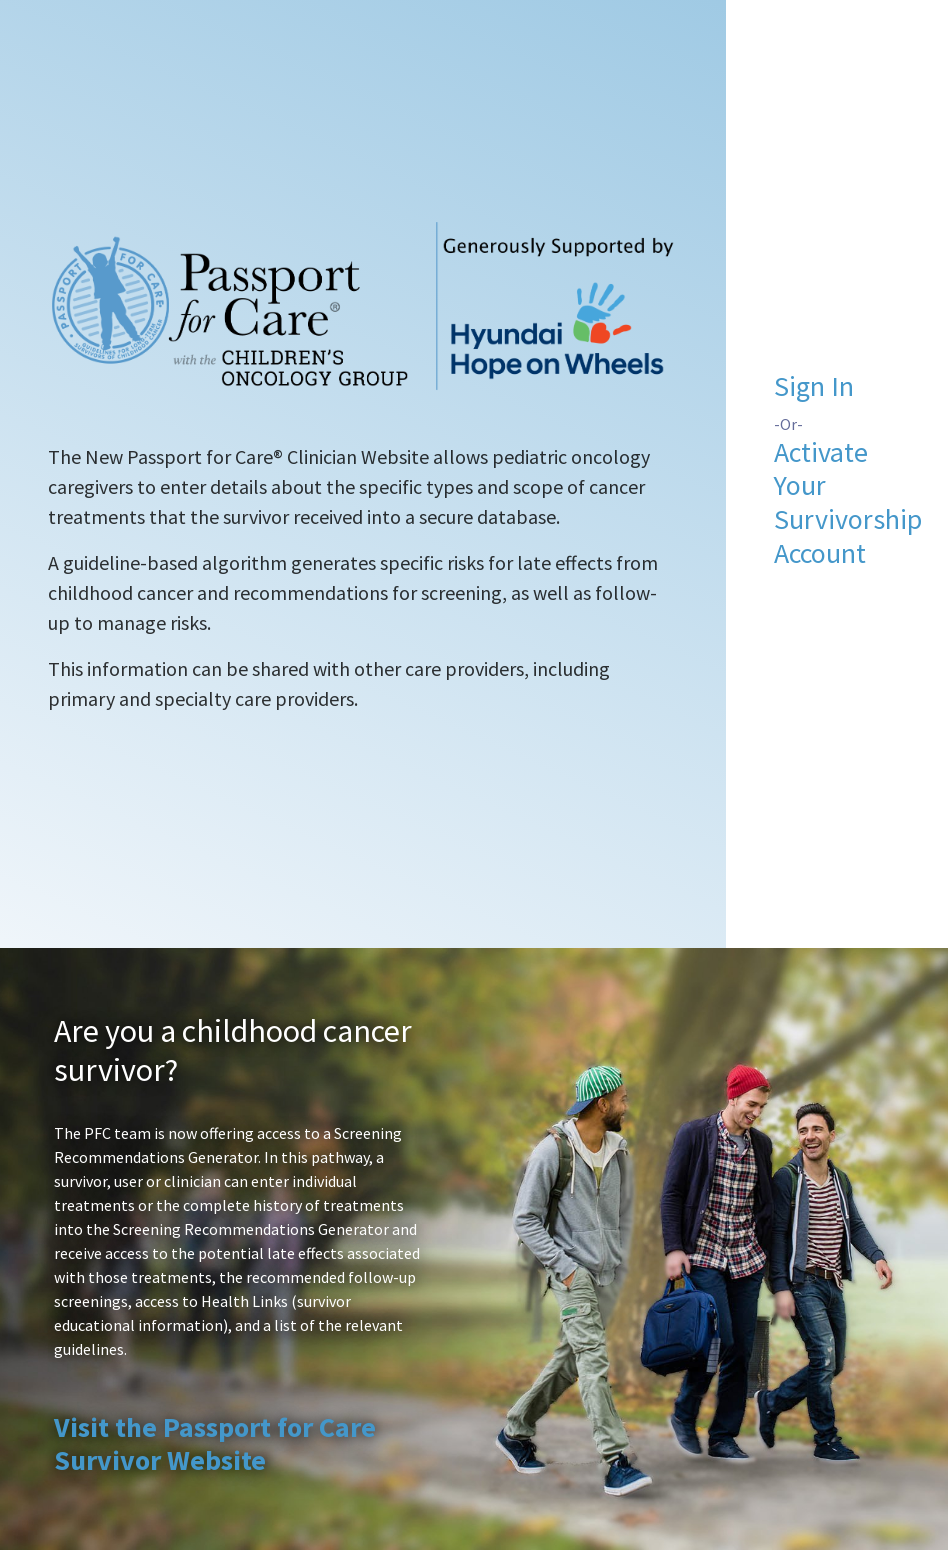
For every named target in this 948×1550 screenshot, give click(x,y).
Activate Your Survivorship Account (848, 502)
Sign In (814, 386)
